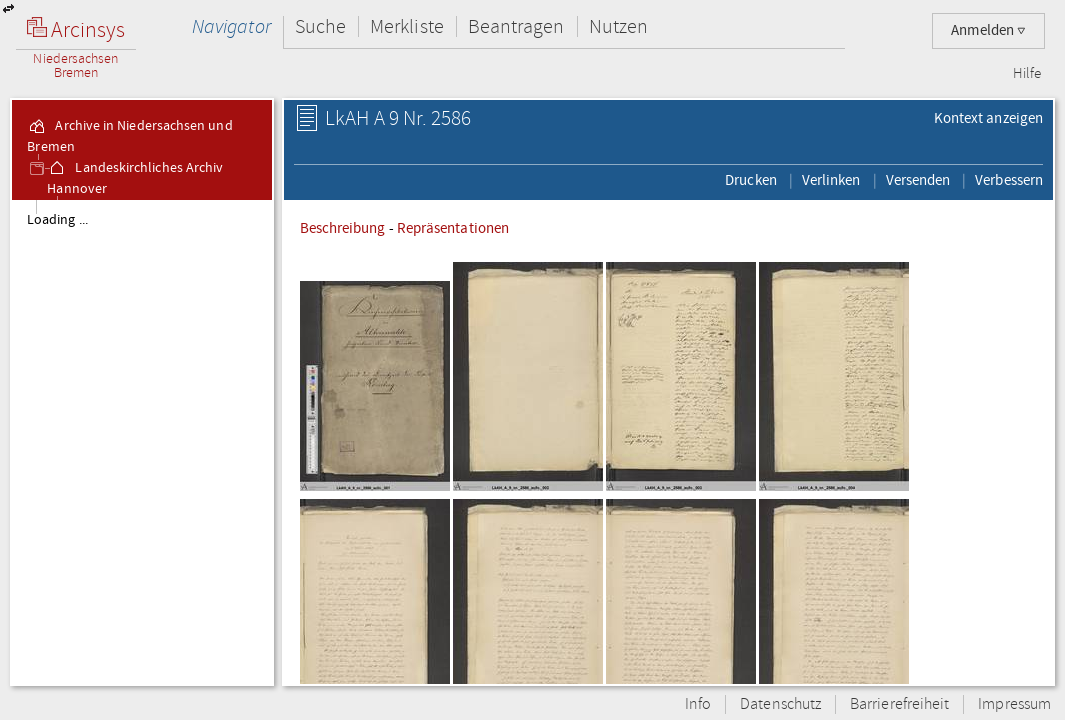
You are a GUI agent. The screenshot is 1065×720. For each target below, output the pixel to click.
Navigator (231, 26)
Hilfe (1027, 74)
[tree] (142, 442)
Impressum (1014, 704)
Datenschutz (780, 704)
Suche (320, 26)
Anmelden (988, 30)
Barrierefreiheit (899, 704)
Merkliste (407, 26)
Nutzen (618, 26)
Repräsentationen (453, 228)
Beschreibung (343, 228)
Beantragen (516, 26)
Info (698, 704)
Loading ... (57, 220)
